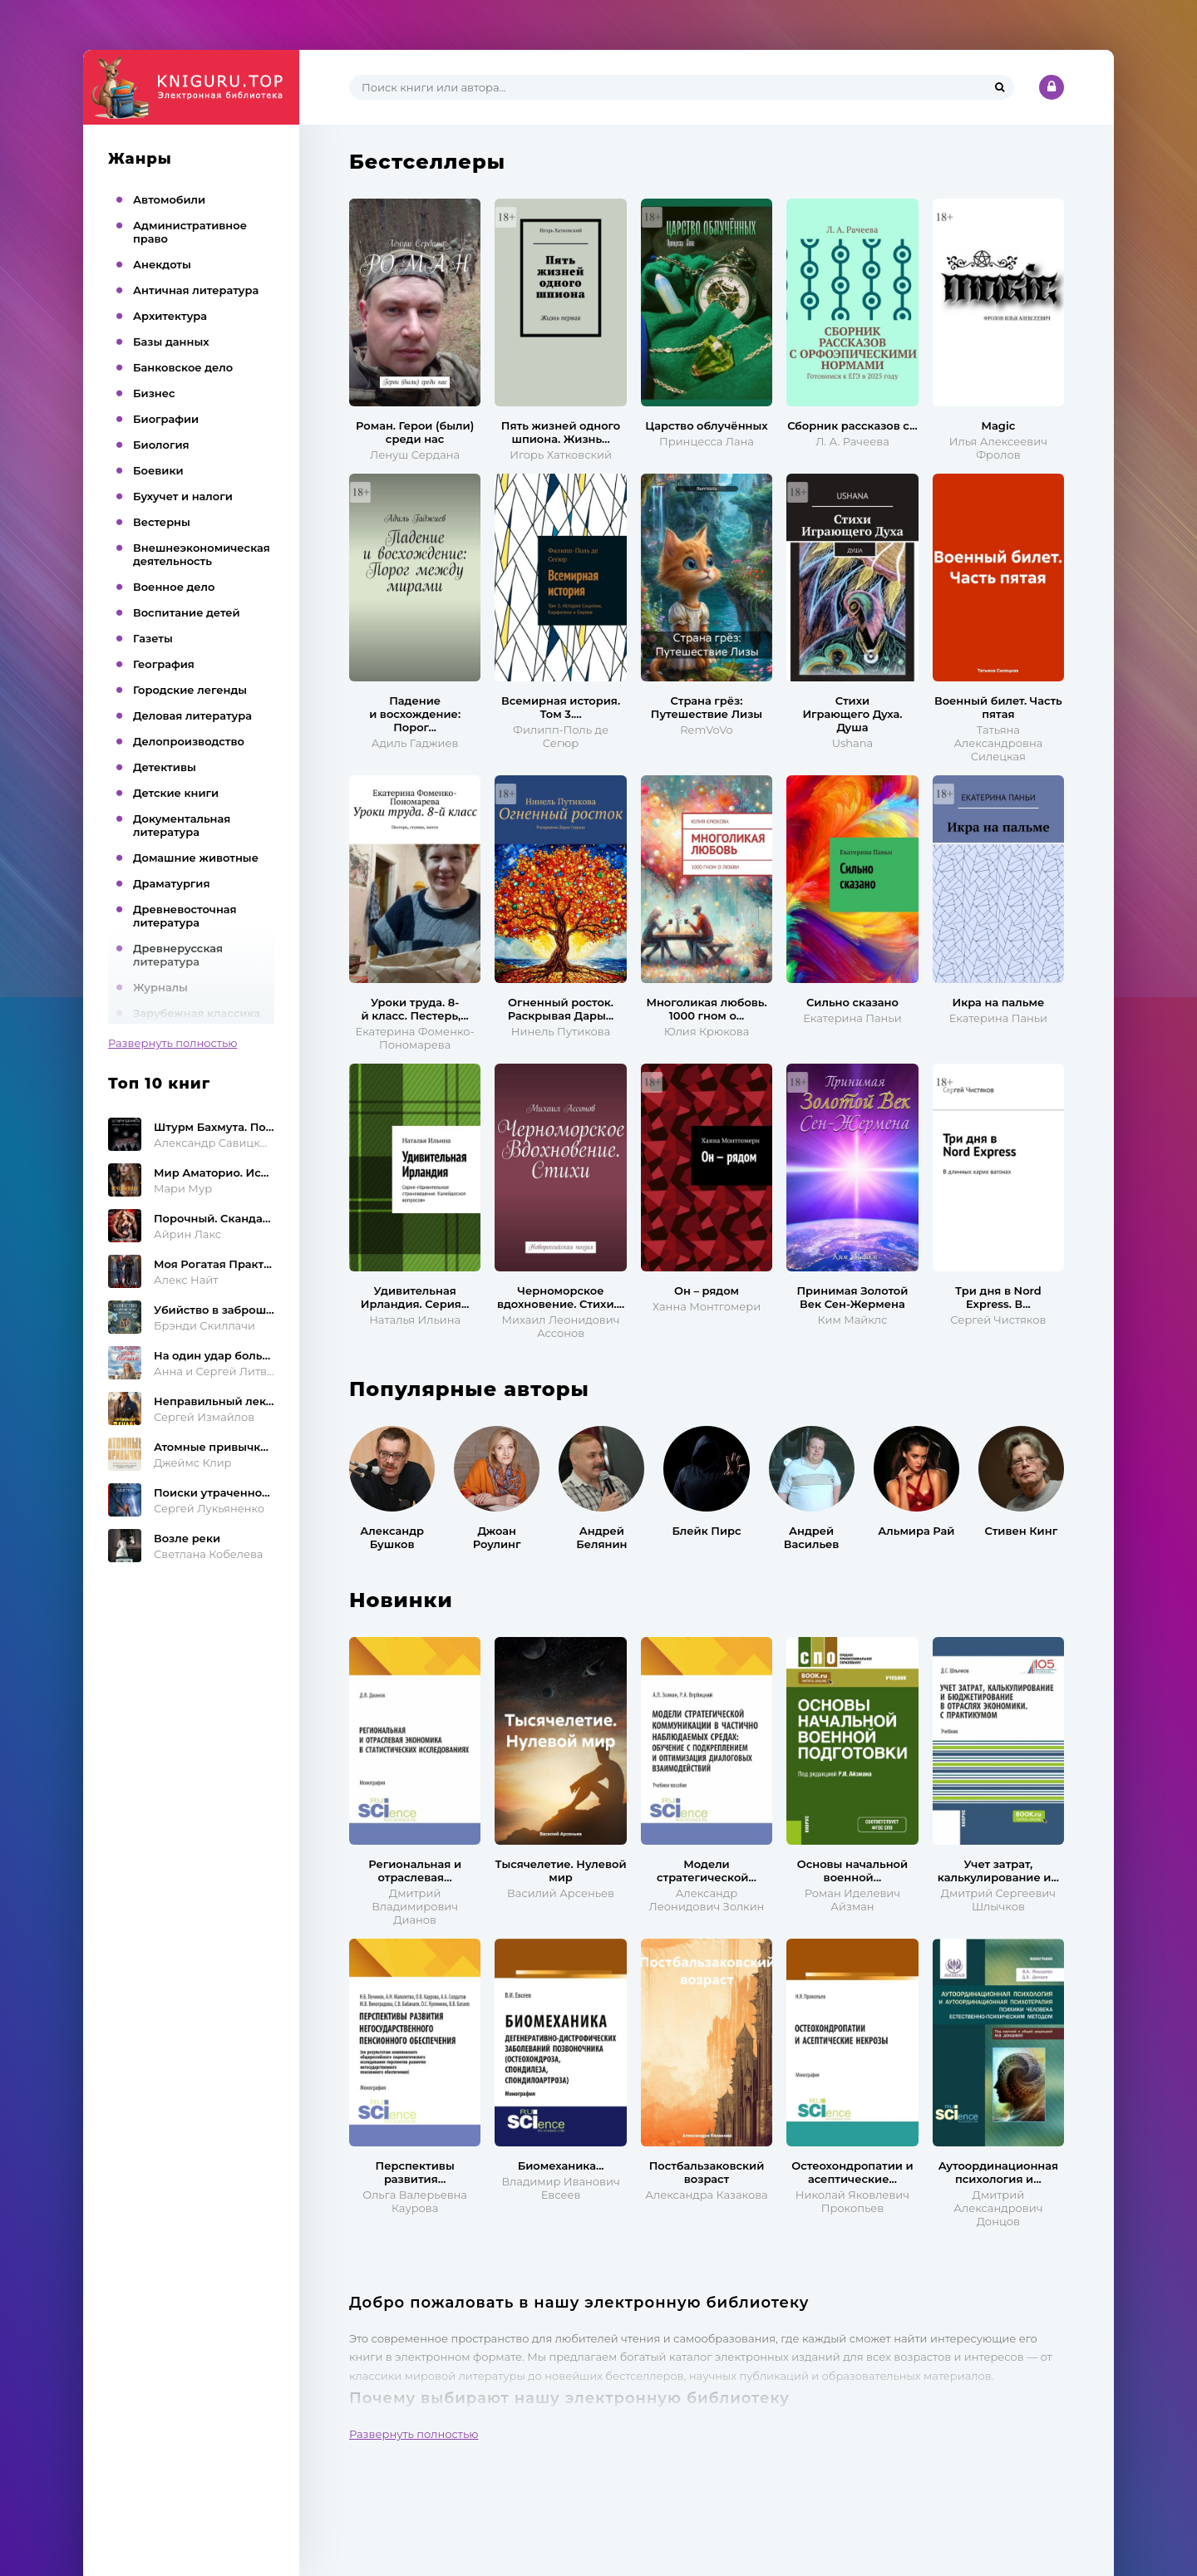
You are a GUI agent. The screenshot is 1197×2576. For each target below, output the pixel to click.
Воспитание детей (186, 612)
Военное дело (173, 586)
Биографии (166, 418)
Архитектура (170, 315)
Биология (161, 444)
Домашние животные (196, 857)
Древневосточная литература (185, 915)
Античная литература (196, 290)
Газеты (153, 638)
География (164, 664)
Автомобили (169, 199)
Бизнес (154, 393)
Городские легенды (190, 689)
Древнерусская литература (178, 954)
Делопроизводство (188, 741)
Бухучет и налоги (183, 496)
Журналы (160, 987)
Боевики (158, 470)
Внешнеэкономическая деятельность (201, 554)
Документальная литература (181, 825)
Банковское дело (183, 367)
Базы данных (171, 341)
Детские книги (176, 792)
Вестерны (161, 521)
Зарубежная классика (196, 1013)
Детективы (164, 767)
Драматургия (171, 883)
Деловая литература (192, 715)
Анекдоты (162, 264)
